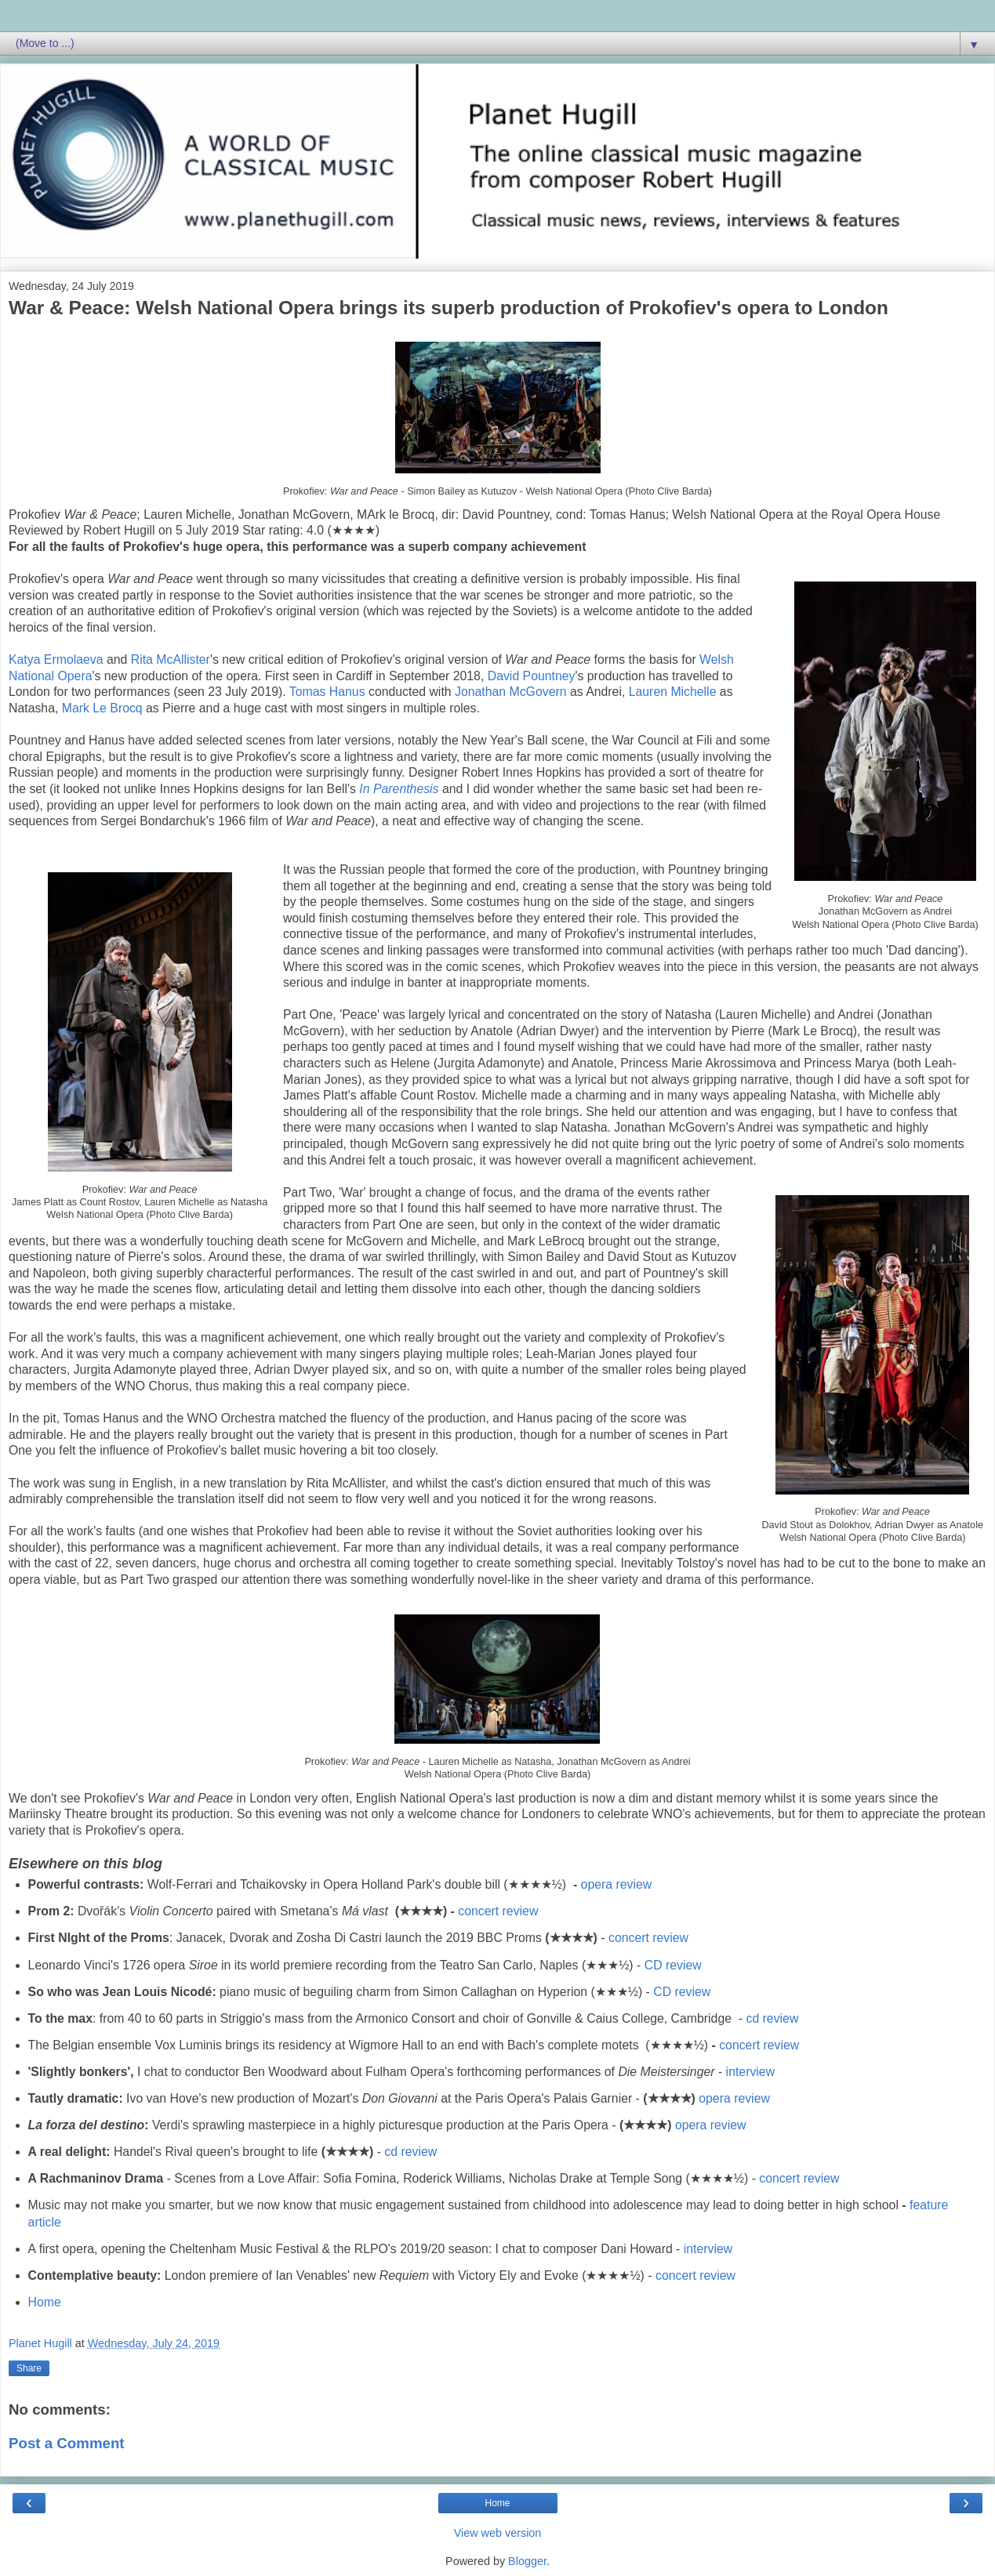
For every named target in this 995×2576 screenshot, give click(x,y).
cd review (772, 2018)
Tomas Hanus (327, 691)
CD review (673, 1965)
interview (750, 2071)
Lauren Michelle (673, 691)
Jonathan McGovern (511, 691)
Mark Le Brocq (102, 708)
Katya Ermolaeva (56, 659)
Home (44, 2302)
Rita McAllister (170, 659)
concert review (498, 1911)
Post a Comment (67, 2443)
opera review (616, 1884)
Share (29, 2368)
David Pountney (532, 676)
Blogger (527, 2561)
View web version (498, 2533)
